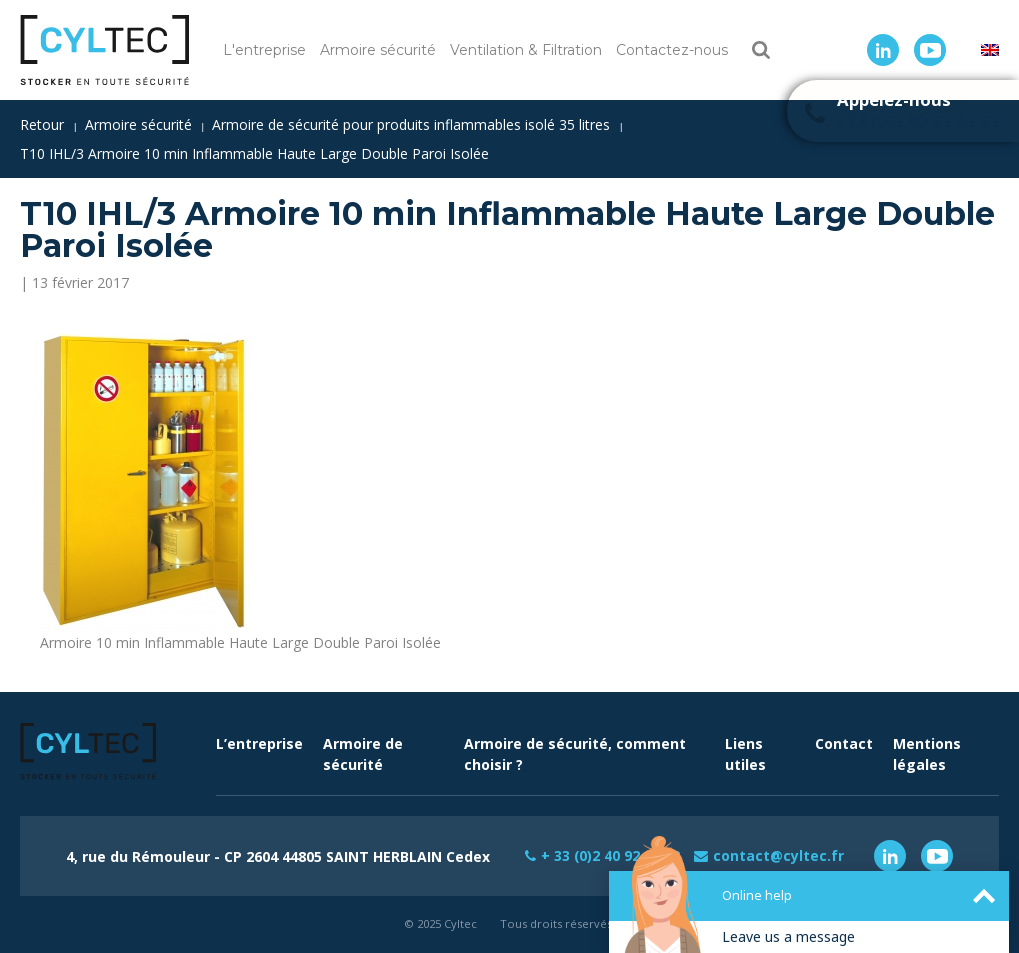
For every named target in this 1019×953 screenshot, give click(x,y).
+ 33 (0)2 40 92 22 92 (610, 855)
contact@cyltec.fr (779, 855)
